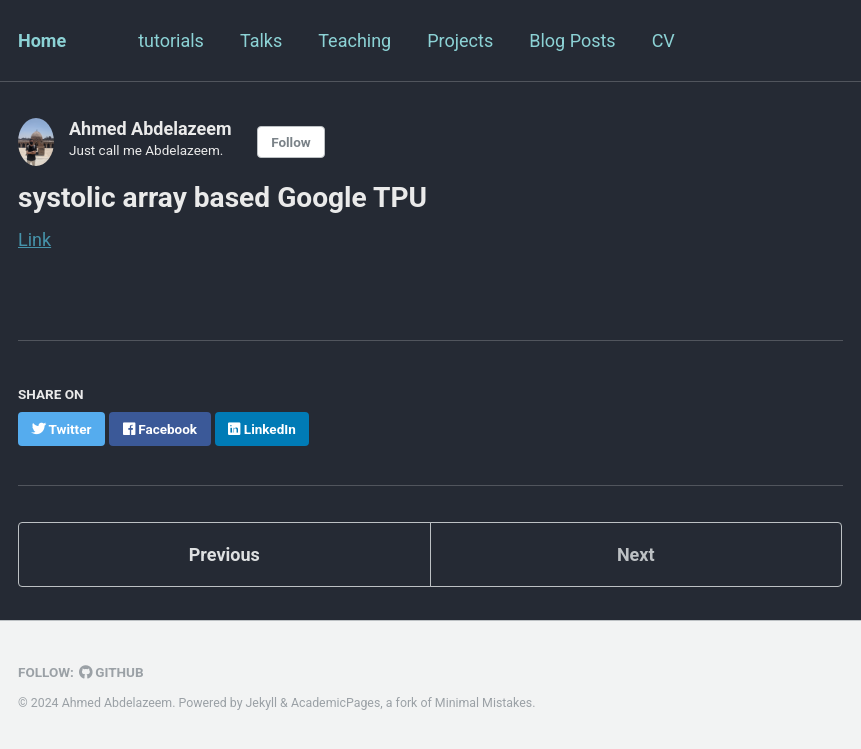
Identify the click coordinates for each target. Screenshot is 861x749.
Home (42, 40)
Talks (261, 40)
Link (34, 239)
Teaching (354, 40)
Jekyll (262, 703)
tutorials (171, 40)
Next (636, 554)
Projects (460, 40)
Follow (291, 142)
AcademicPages (335, 703)
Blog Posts (572, 40)
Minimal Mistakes (483, 703)
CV (663, 40)
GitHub (111, 672)
